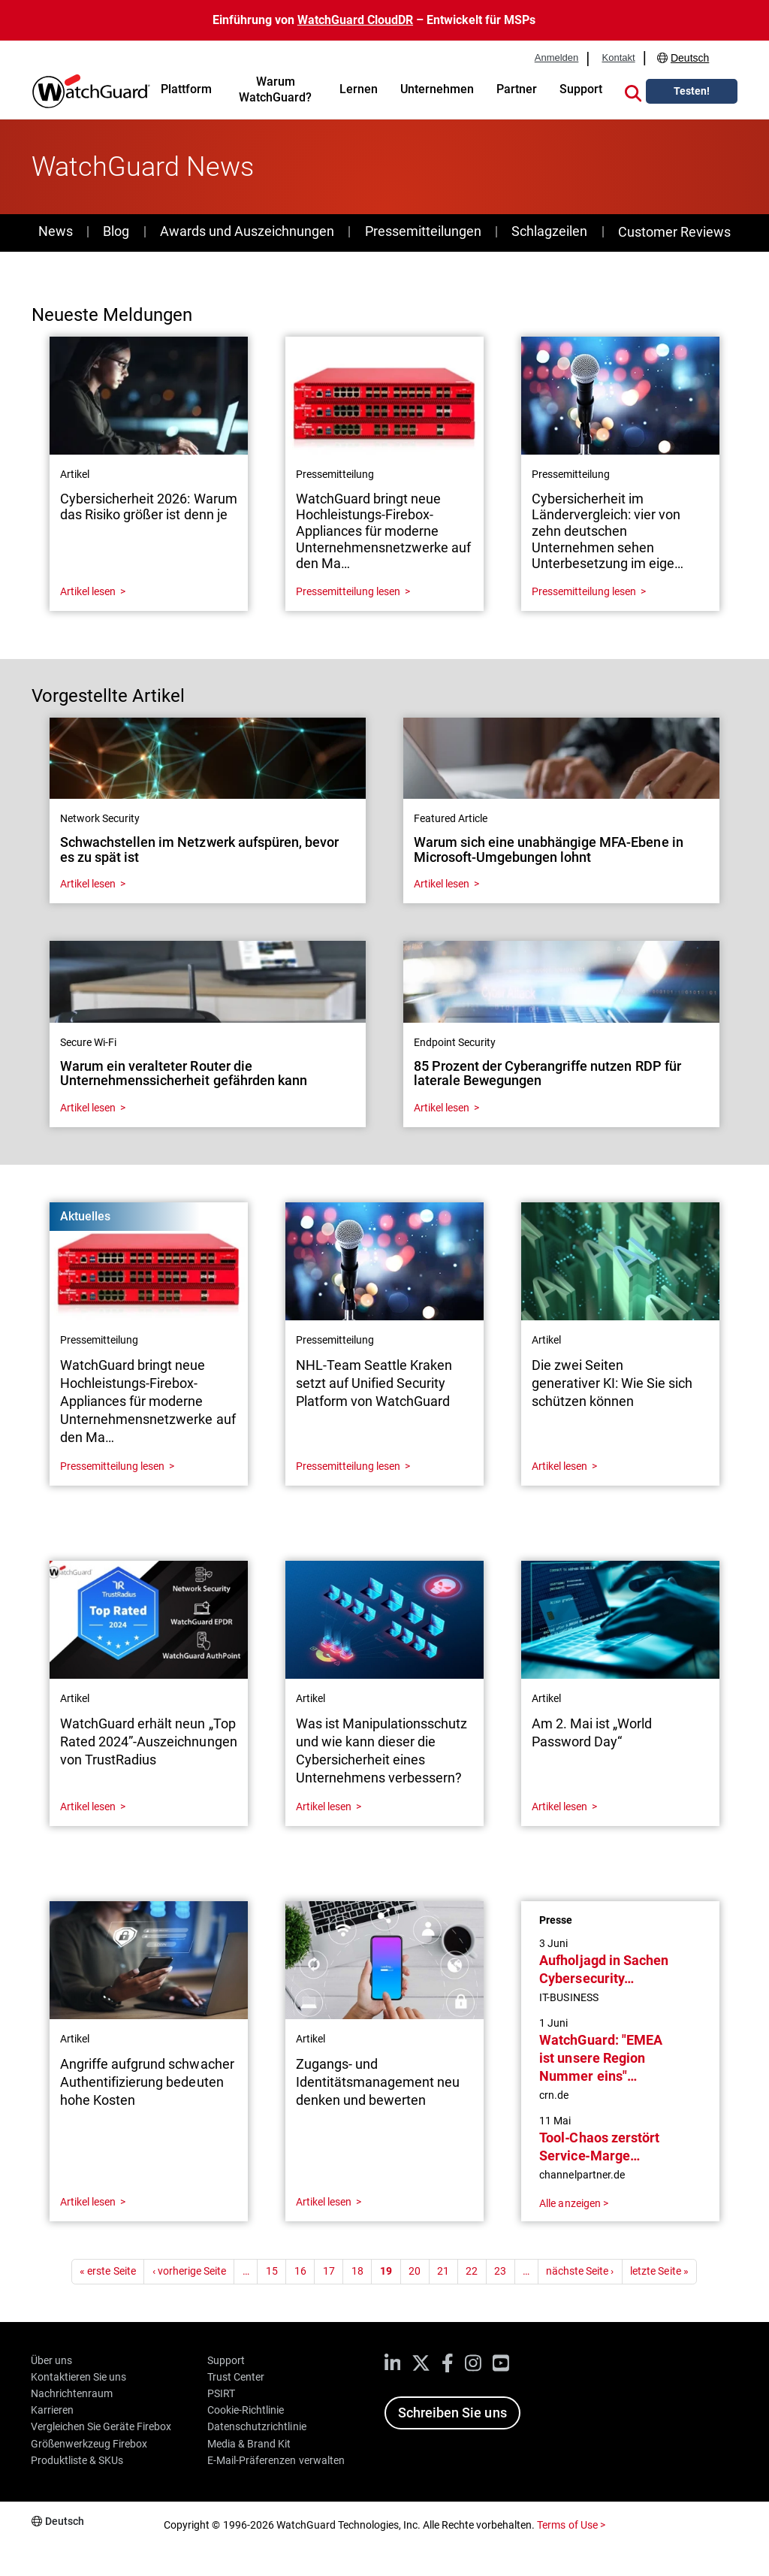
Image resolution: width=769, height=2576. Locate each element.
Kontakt (618, 57)
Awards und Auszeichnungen (247, 231)
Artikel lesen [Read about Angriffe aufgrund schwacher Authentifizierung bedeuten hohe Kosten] (88, 2202)
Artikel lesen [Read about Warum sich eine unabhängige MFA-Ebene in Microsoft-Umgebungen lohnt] (441, 884)
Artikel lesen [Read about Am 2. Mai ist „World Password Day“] (559, 1806)
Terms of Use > (571, 2525)
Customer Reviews (674, 232)
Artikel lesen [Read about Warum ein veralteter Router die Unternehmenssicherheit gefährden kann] (88, 1108)
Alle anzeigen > (573, 2203)
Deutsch (690, 58)
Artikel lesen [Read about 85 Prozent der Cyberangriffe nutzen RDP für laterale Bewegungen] (441, 1108)
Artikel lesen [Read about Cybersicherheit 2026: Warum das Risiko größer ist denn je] (88, 591)
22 (472, 2271)
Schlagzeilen (549, 231)
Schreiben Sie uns (452, 2412)
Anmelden (557, 57)
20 (415, 2271)
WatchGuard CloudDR (355, 20)
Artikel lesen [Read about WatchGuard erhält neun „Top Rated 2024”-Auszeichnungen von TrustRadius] (88, 1806)
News (55, 231)
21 (443, 2271)
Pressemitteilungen (423, 231)
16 (300, 2271)
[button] (633, 91)
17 (329, 2271)
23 (500, 2271)
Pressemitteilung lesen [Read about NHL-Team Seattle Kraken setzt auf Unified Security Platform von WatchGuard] (348, 1466)
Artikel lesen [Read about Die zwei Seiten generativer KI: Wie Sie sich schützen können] (559, 1466)
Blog (116, 231)
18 (357, 2271)
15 (272, 2271)
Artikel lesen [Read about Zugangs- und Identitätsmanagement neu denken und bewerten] (323, 2202)
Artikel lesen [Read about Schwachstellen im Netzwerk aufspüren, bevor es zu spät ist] (88, 884)
